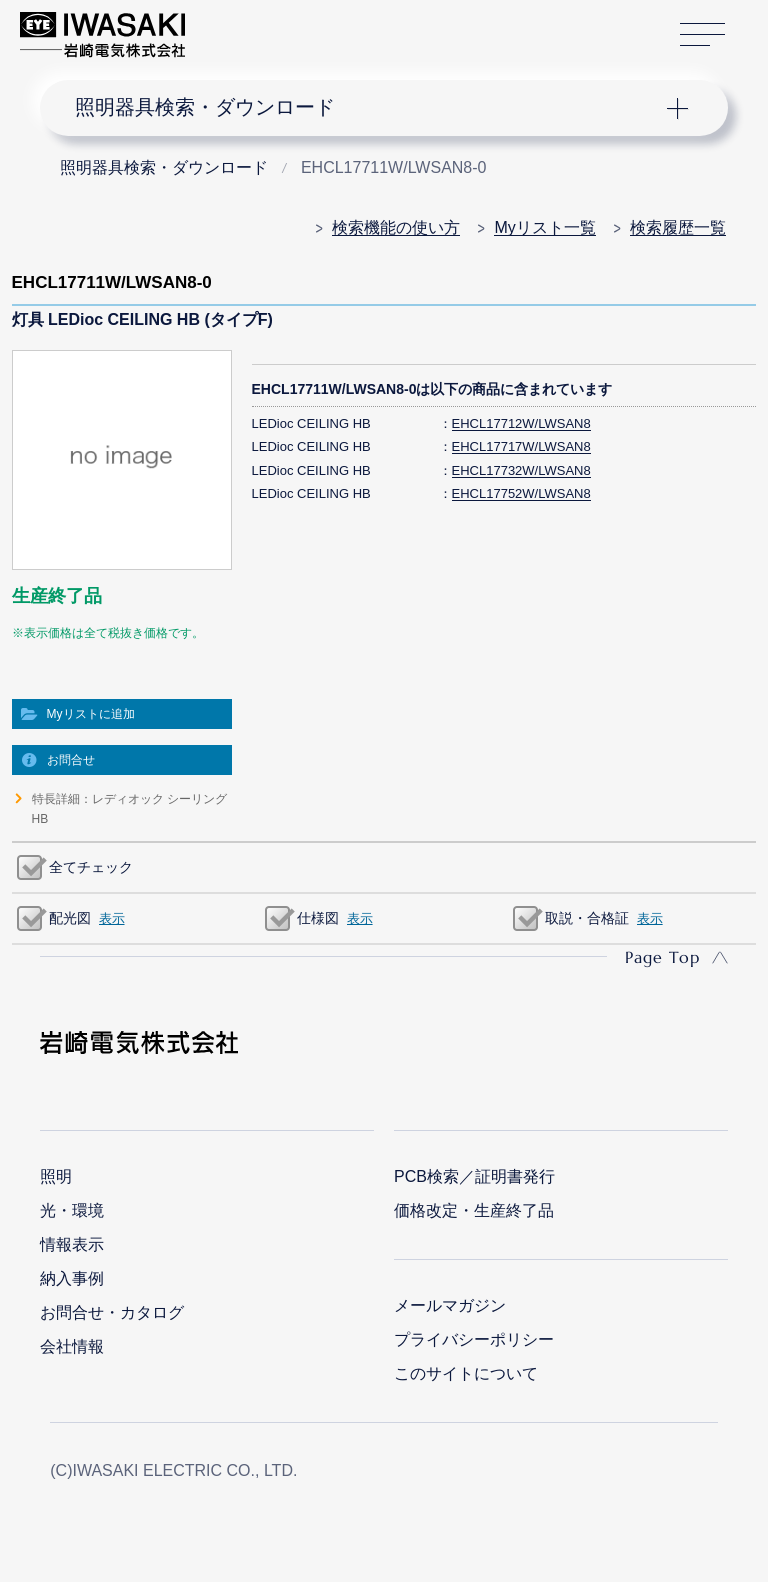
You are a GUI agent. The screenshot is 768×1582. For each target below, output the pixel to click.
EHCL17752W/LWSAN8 (521, 493)
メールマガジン (450, 1305)
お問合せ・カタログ (112, 1312)
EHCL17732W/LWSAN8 (521, 470)
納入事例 (72, 1278)
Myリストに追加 (91, 714)
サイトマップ (702, 35)
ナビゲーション (368, 108)
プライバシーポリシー (474, 1339)
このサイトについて (466, 1373)
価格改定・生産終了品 (474, 1210)
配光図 (70, 918)
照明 (56, 1176)
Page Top (662, 957)
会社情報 (72, 1346)
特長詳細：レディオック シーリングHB (129, 809)
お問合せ (71, 760)
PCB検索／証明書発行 (474, 1176)
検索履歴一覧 (678, 227)
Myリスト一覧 (544, 227)
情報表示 (72, 1244)
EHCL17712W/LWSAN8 (521, 423)
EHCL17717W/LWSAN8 (521, 446)
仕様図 (318, 918)
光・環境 (72, 1210)
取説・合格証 (587, 918)
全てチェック (91, 867)
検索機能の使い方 (396, 227)
